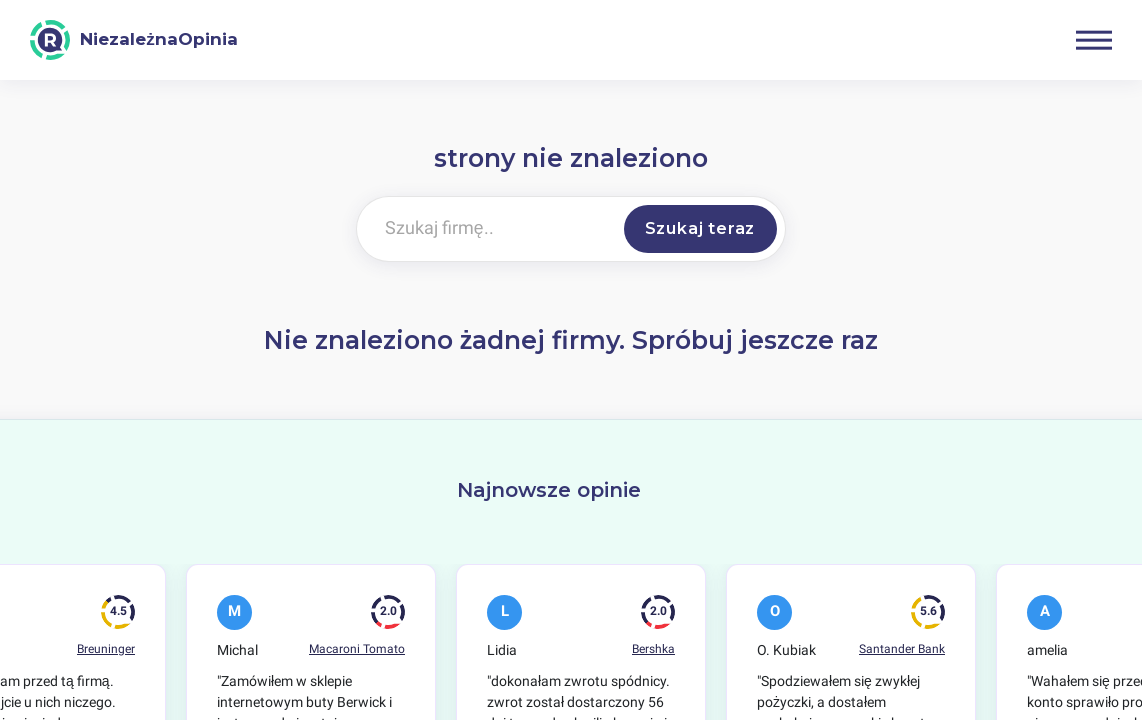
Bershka (653, 649)
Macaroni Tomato (357, 649)
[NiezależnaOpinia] (134, 40)
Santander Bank (902, 649)
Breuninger (106, 649)
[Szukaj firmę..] (486, 229)
